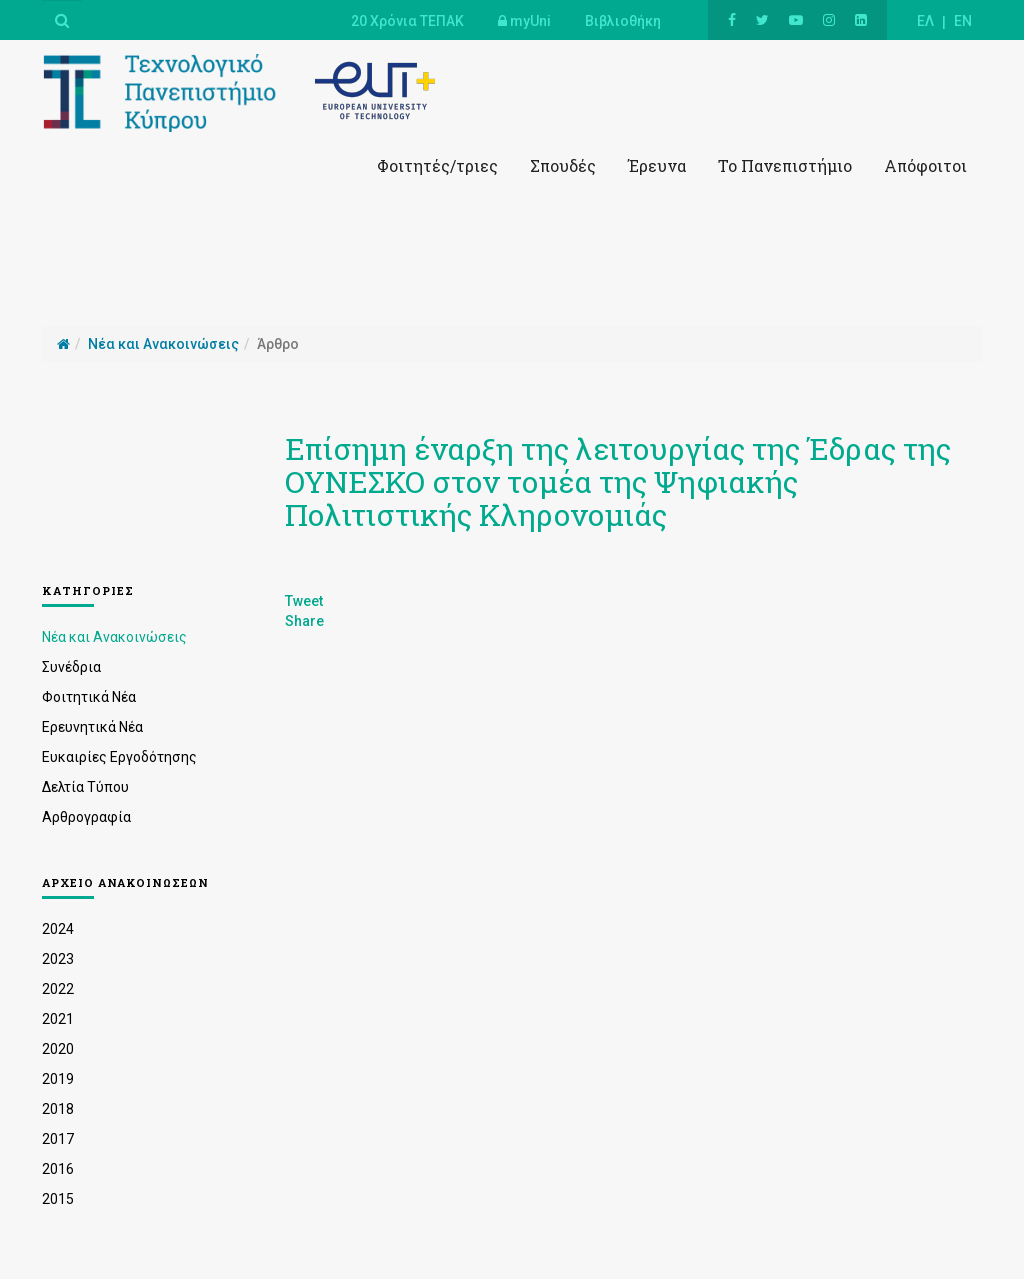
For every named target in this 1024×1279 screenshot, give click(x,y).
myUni (524, 21)
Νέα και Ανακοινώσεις (114, 637)
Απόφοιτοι (925, 165)
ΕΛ (925, 21)
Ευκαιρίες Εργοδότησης (119, 757)
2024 (58, 929)
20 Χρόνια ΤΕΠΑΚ (407, 21)
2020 (58, 1049)
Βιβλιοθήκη (623, 21)
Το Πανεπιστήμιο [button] (785, 165)
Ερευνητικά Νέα (92, 727)
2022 (58, 989)
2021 (58, 1019)
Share (304, 621)
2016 (58, 1169)
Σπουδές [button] (563, 165)
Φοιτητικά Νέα (89, 697)
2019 (58, 1079)
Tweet (304, 601)
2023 (58, 959)
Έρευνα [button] (657, 165)
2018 (58, 1109)
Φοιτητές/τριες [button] (437, 165)
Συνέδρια (71, 667)
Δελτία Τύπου (85, 787)
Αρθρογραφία (86, 817)
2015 (58, 1199)
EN (963, 21)
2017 (58, 1139)
